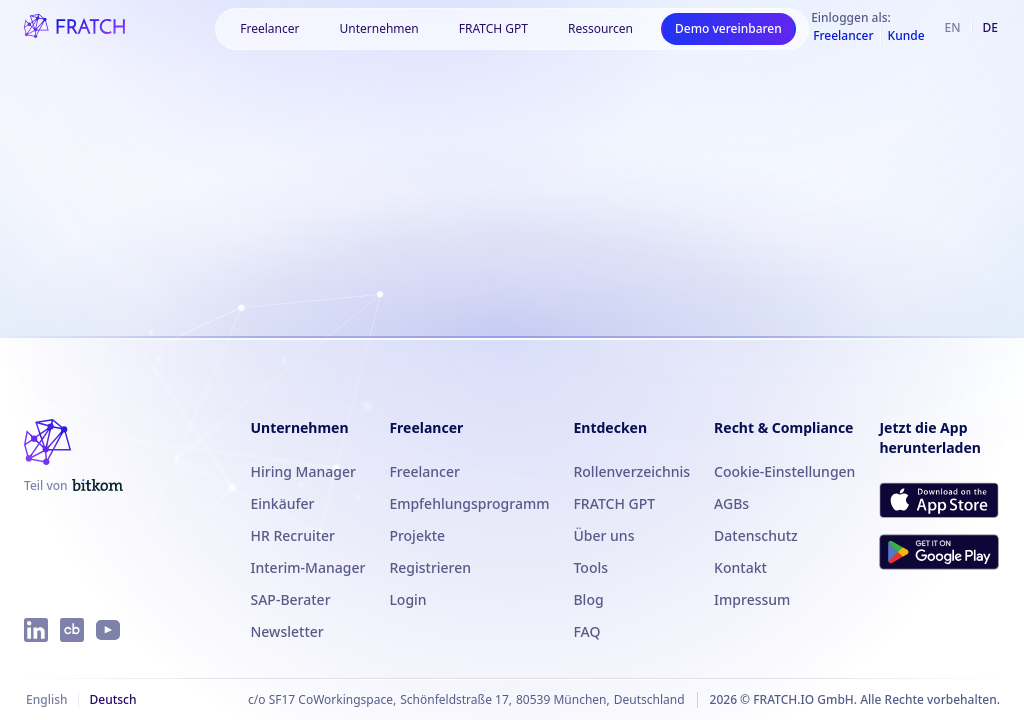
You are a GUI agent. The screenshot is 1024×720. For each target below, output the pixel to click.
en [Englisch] (953, 27)
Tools (590, 567)
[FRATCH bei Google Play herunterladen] (939, 552)
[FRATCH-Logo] (74, 28)
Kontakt (740, 567)
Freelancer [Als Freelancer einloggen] (843, 36)
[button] (269, 29)
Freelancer (424, 471)
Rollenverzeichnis (631, 471)
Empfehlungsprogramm (469, 503)
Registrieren (430, 567)
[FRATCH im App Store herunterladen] (939, 500)
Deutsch (112, 699)
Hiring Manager (303, 471)
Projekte (417, 535)
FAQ (586, 631)
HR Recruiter (293, 535)
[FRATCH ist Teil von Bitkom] (73, 486)
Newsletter (287, 631)
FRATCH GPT (493, 28)
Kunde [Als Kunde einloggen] (906, 36)
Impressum (752, 599)
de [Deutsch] (990, 27)
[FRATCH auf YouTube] (108, 630)
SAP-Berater (291, 599)
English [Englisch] (46, 699)
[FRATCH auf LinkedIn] (36, 630)
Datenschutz (756, 535)
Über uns (603, 535)
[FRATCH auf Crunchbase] (72, 630)
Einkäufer (283, 503)
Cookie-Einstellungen (784, 471)
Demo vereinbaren (728, 28)
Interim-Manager (308, 567)
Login (407, 599)
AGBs (731, 503)
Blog (588, 599)
